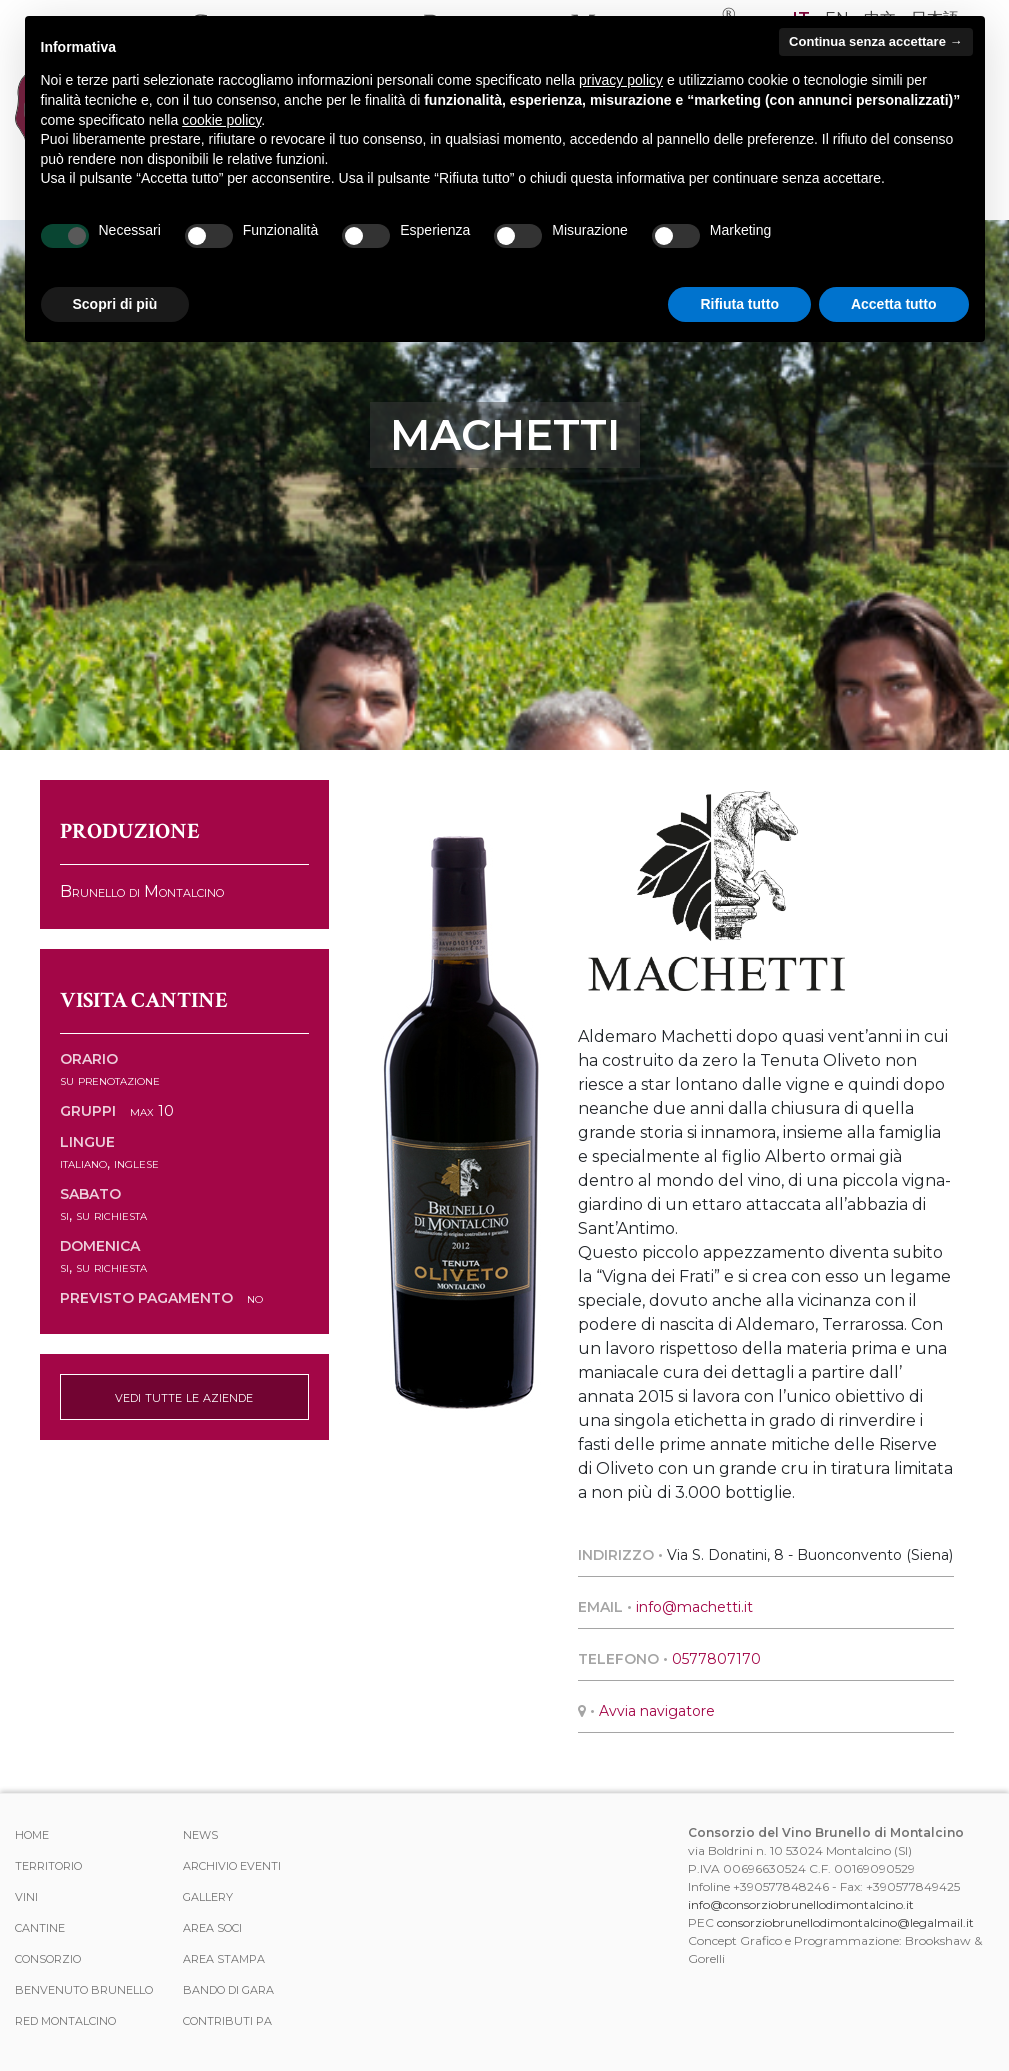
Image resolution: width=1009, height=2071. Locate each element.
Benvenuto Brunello (84, 1990)
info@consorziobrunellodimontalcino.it (801, 1904)
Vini (26, 1897)
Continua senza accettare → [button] (875, 41)
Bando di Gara (228, 1990)
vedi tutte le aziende (184, 1396)
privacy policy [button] (621, 80)
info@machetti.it (694, 1607)
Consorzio (48, 1959)
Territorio (48, 1866)
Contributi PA (227, 2021)
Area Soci (212, 1928)
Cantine (40, 1928)
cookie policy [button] (221, 120)
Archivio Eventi (232, 1866)
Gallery (208, 1897)
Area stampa (224, 1959)
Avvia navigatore (657, 1711)
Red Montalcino (65, 2021)
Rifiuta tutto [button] (739, 304)
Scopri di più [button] (115, 304)
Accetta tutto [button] (894, 304)
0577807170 (716, 1659)
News (200, 1835)
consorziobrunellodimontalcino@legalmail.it (845, 1922)
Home (32, 1835)
